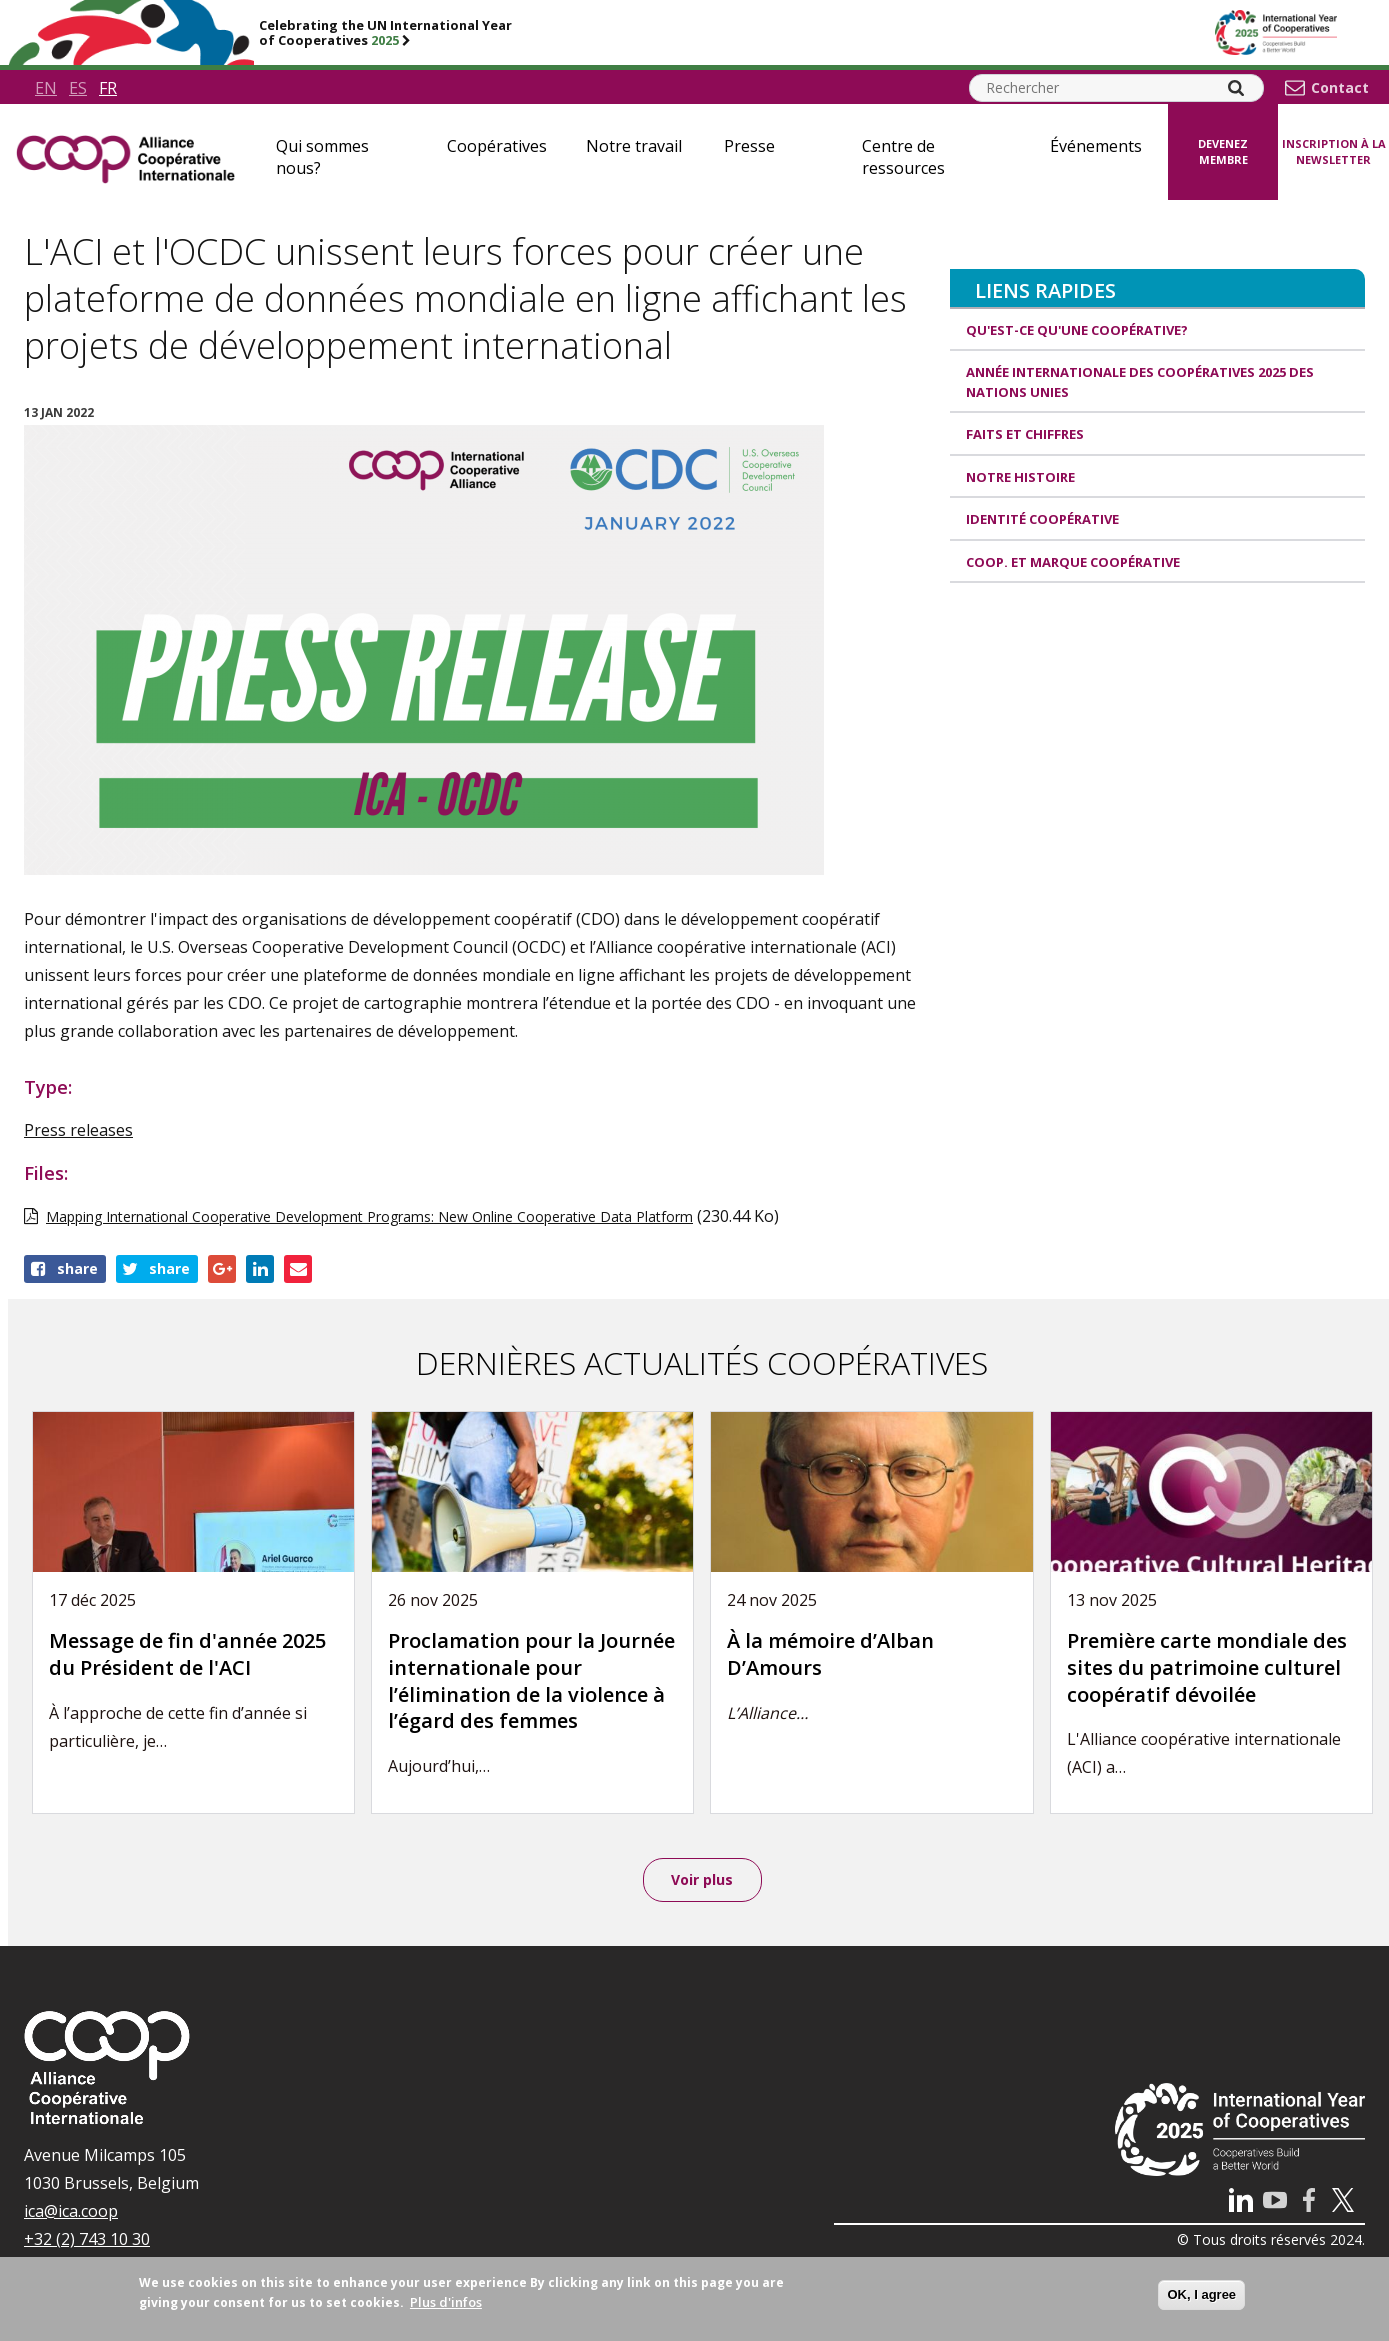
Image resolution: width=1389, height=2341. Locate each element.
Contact (1340, 88)
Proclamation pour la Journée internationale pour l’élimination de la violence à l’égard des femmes (531, 1680)
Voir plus (702, 1879)
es (78, 88)
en (46, 88)
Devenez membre (1223, 152)
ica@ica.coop (71, 2211)
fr (108, 88)
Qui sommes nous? (322, 157)
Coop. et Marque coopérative (1073, 562)
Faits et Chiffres (1025, 434)
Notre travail (634, 146)
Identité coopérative (1042, 519)
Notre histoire (1020, 477)
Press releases (78, 1130)
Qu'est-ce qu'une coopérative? (1077, 330)
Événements (1096, 146)
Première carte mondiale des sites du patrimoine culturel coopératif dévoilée (1207, 1667)
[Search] (1236, 88)
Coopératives (497, 146)
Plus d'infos (446, 2302)
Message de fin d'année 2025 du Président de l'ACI (187, 1654)
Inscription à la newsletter (1334, 152)
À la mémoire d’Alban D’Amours (830, 1654)
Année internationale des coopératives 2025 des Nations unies (1140, 382)
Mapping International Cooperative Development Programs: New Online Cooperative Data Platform (369, 1216)
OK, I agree (1201, 2294)
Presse (749, 146)
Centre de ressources (903, 157)
